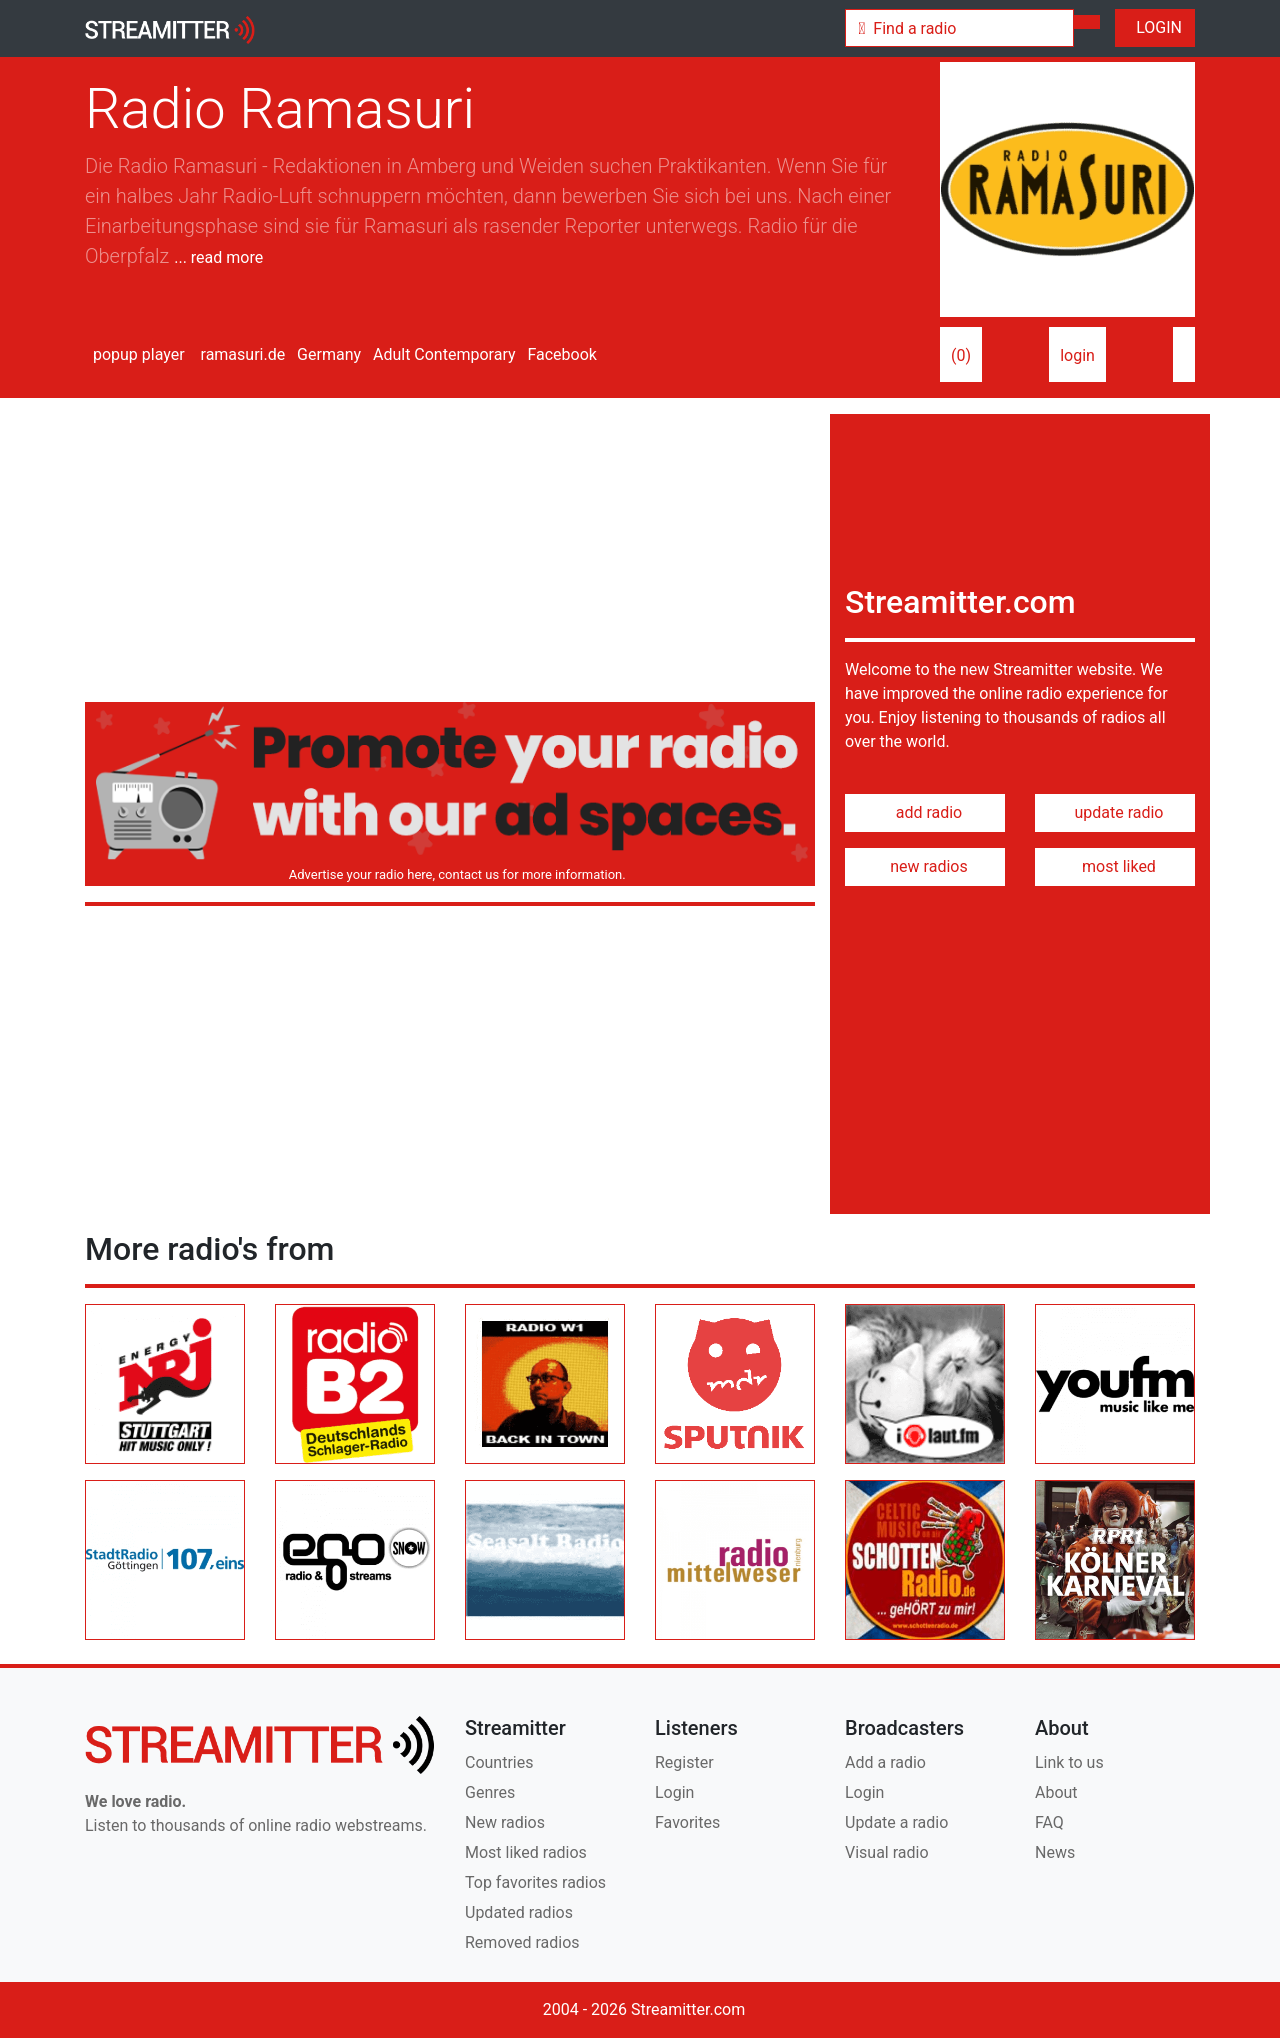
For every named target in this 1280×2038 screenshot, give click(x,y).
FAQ (1049, 1822)
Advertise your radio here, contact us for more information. (453, 874)
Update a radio (896, 1822)
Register (684, 1762)
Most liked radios (526, 1852)
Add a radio (885, 1762)
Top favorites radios (535, 1882)
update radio (1114, 812)
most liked (1115, 866)
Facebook (559, 354)
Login (674, 1792)
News (1055, 1852)
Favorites (687, 1822)
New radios (505, 1822)
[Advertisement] (450, 554)
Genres (490, 1792)
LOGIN (1155, 27)
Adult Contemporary (442, 354)
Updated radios (519, 1912)
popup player (135, 354)
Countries (499, 1762)
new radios (924, 866)
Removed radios (522, 1942)
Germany (327, 354)
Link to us (1069, 1762)
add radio (925, 812)
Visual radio (887, 1852)
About (1056, 1792)
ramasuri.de (241, 354)
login (1077, 355)
